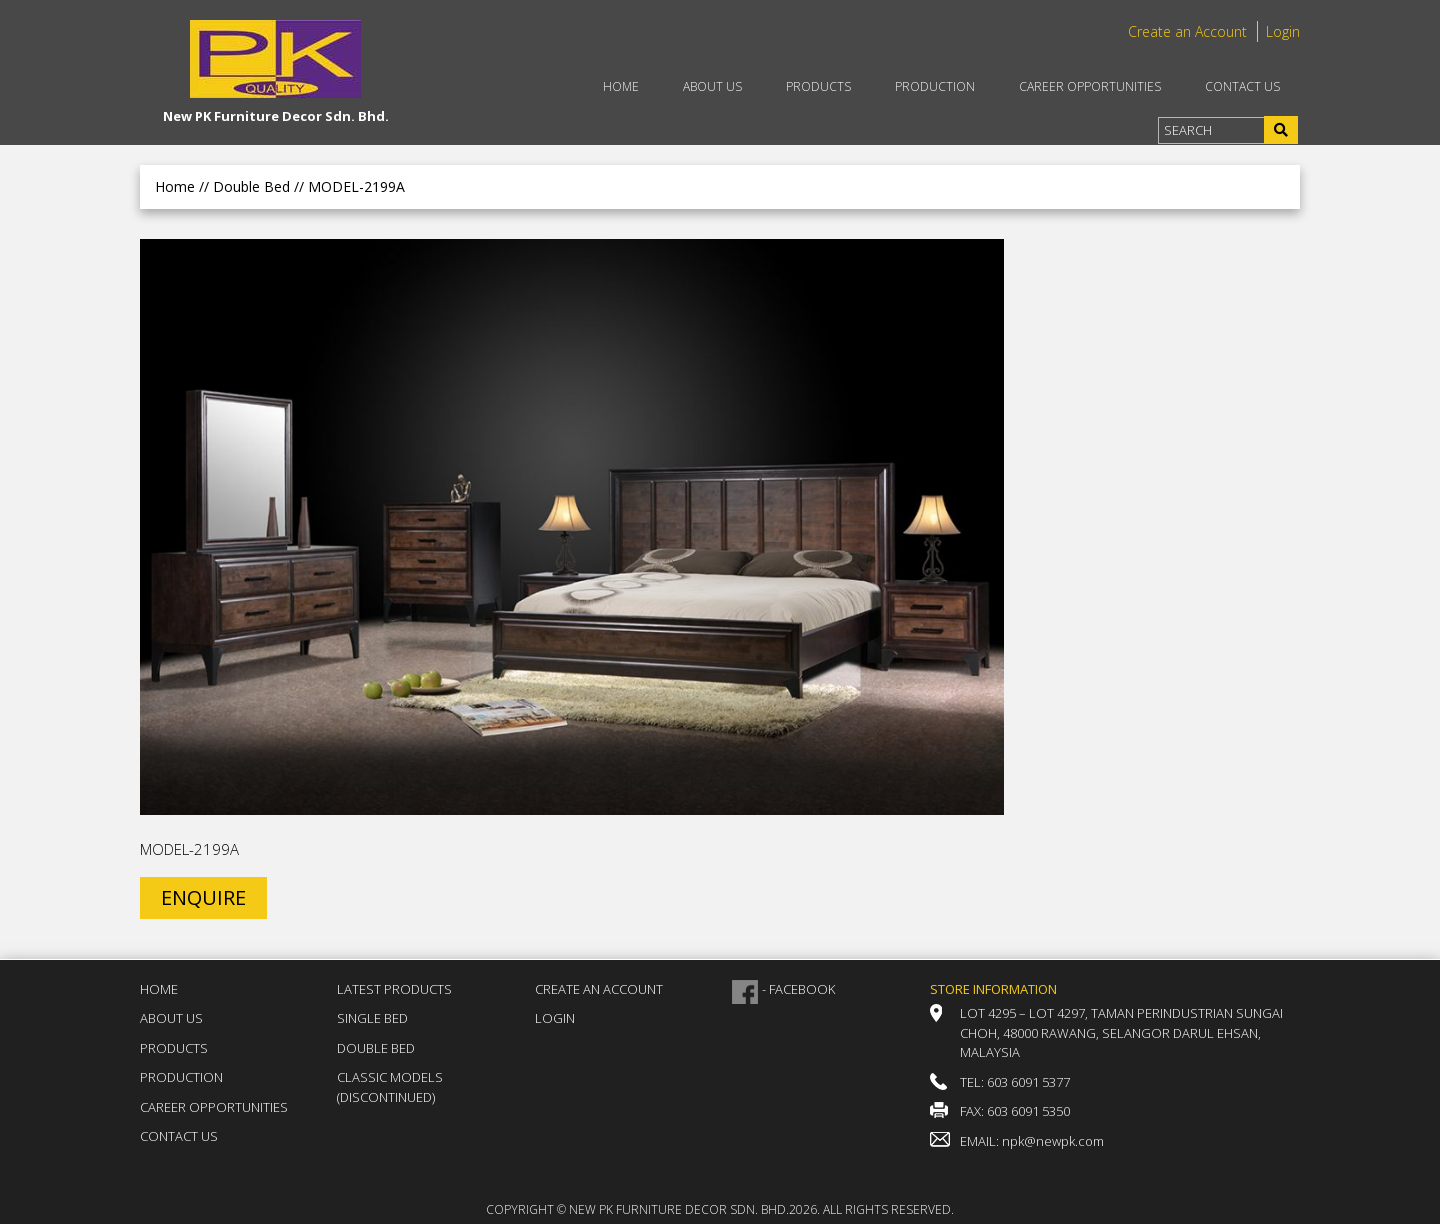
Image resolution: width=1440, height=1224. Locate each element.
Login (1283, 31)
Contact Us (1242, 86)
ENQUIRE (203, 897)
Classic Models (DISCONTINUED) (390, 1087)
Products (818, 86)
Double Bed (376, 1048)
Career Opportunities (1090, 86)
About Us (712, 86)
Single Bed (372, 1018)
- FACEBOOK (798, 989)
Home (621, 86)
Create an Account (1187, 31)
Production (935, 86)
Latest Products (394, 989)
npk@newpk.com (1053, 1141)
